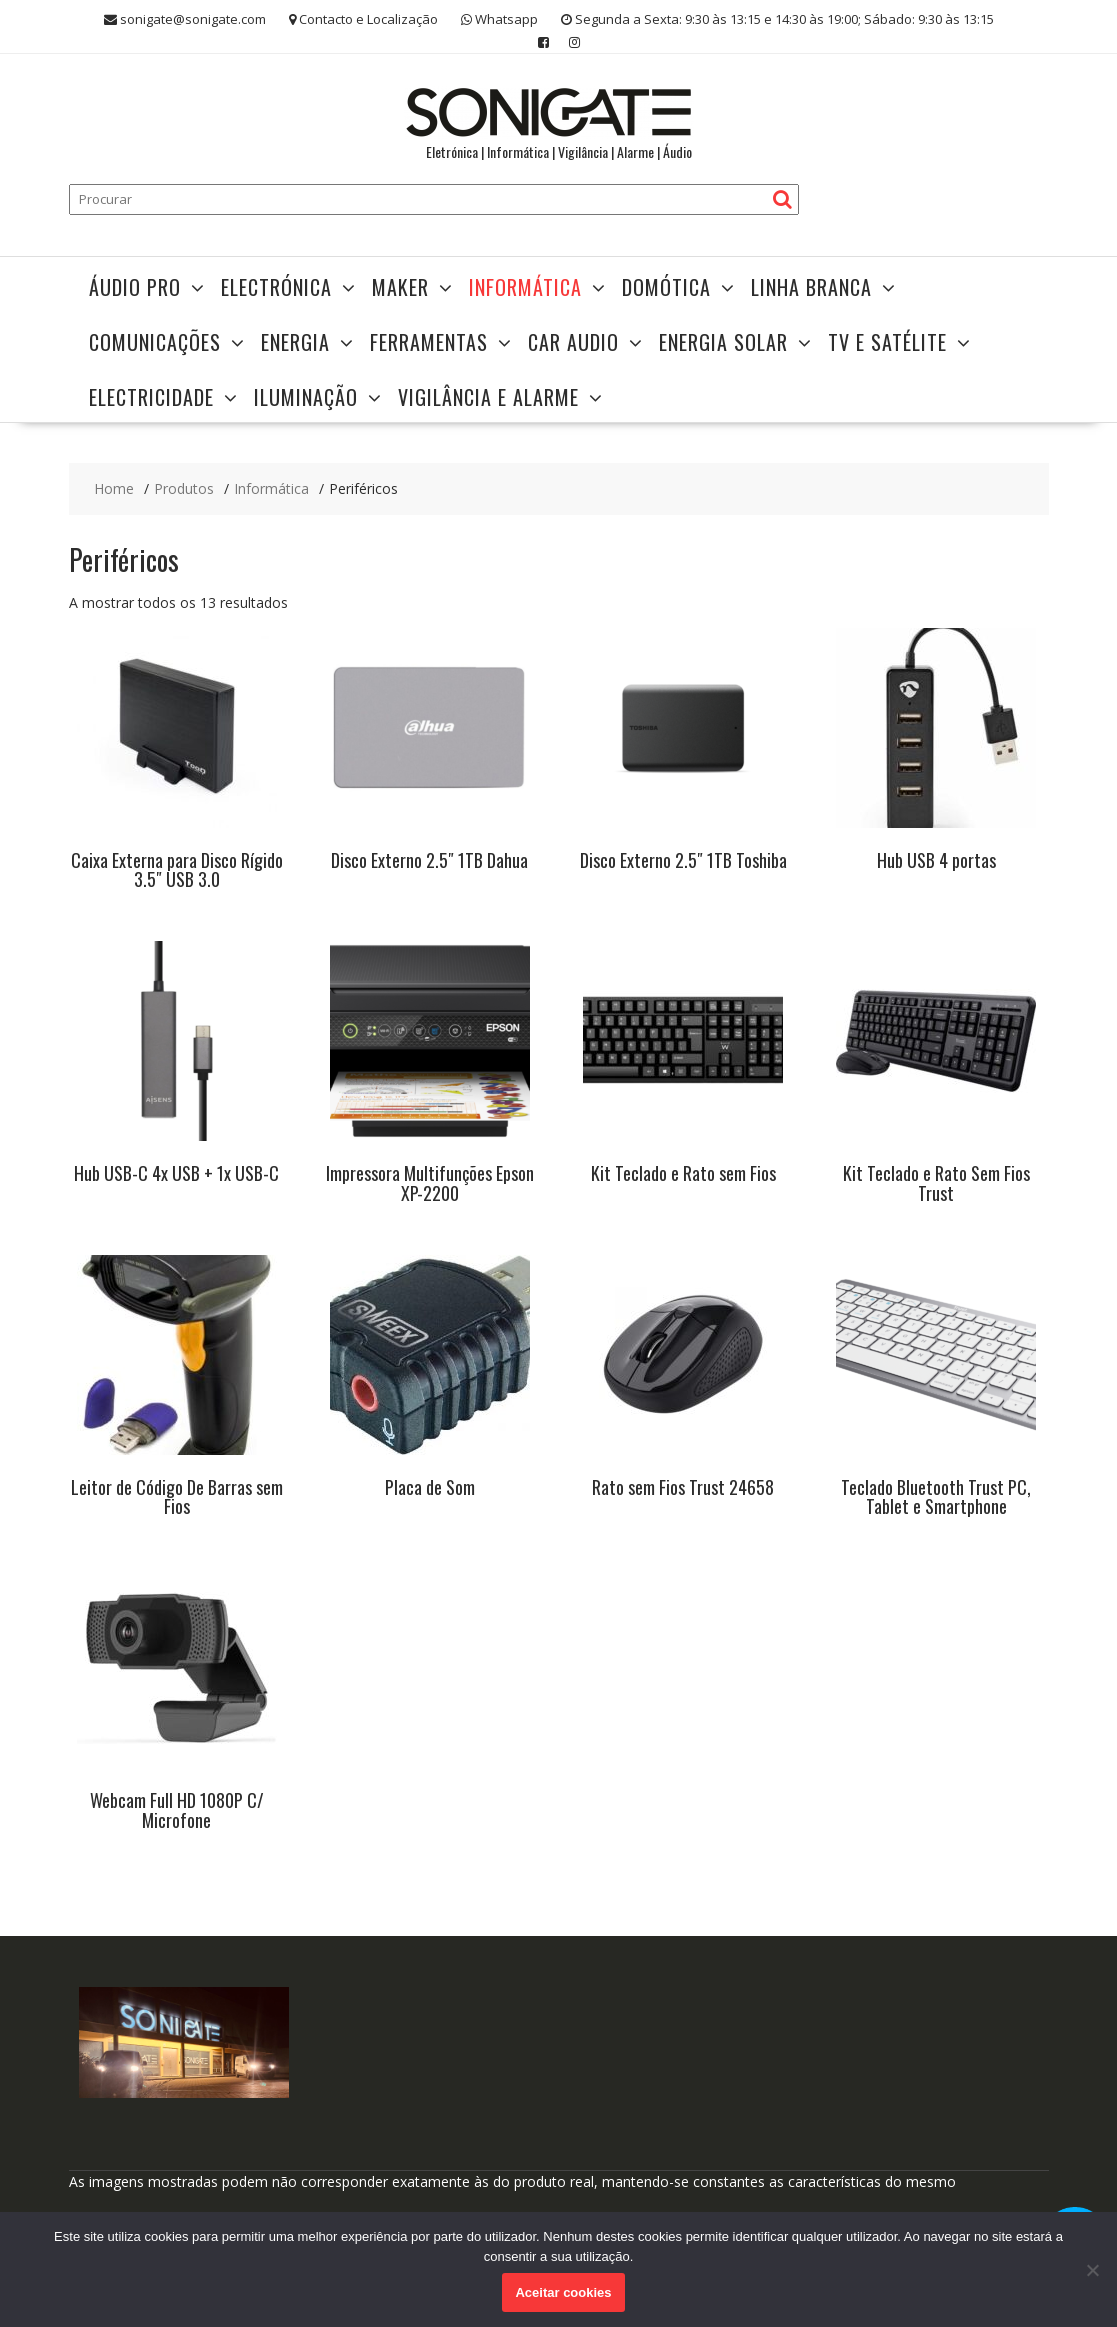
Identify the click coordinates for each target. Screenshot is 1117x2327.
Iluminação (306, 397)
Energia (295, 342)
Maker (400, 287)
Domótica (666, 287)
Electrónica (276, 287)
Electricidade (151, 397)
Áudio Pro (135, 287)
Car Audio (573, 342)
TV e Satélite (887, 342)
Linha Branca (811, 287)
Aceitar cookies (563, 2292)
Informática (525, 287)
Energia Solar (723, 342)
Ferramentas (429, 342)
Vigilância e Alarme (488, 397)
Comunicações (155, 342)
